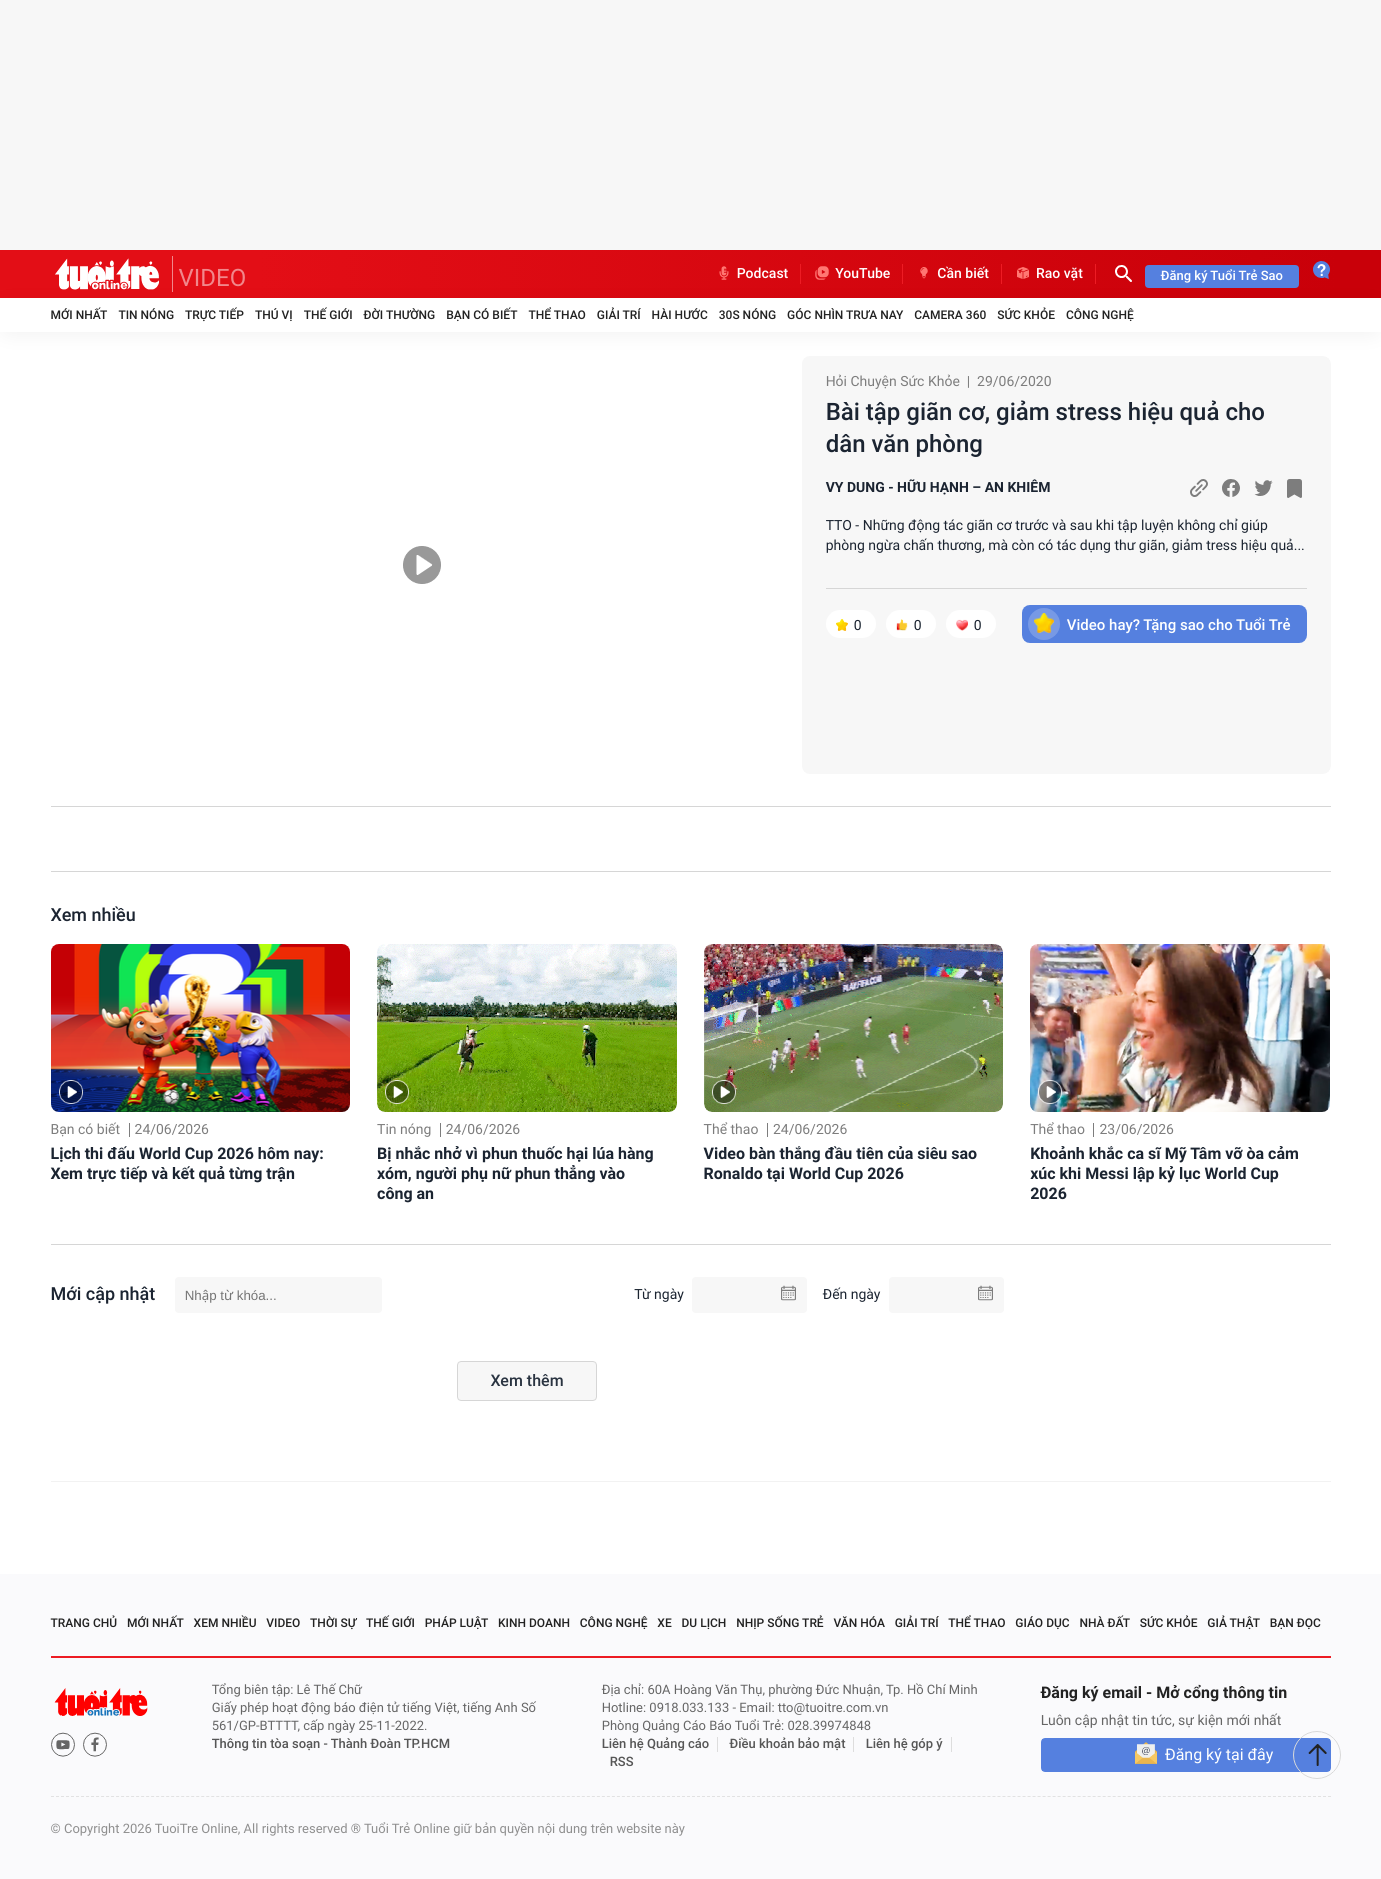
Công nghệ (1100, 315)
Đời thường (400, 315)
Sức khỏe (1026, 315)
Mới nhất (79, 315)
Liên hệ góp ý (904, 1744)
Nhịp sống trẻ (780, 1623)
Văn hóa (859, 1623)
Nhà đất (1104, 1623)
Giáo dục (1042, 1623)
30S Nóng (747, 315)
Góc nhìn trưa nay (845, 315)
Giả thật (1233, 1623)
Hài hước (680, 315)
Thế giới (328, 315)
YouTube (851, 274)
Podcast (752, 274)
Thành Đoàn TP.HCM (390, 1744)
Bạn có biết (481, 315)
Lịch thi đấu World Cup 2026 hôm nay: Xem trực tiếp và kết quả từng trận (187, 1163)
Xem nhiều (93, 915)
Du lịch (704, 1623)
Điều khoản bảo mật (787, 1744)
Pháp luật (457, 1623)
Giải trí (619, 315)
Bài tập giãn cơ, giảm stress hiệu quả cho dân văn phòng (1045, 428)
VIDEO (213, 278)
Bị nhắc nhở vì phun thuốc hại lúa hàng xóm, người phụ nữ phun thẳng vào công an (515, 1173)
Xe (664, 1623)
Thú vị (274, 315)
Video (283, 1623)
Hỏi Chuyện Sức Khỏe (893, 382)
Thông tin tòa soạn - (271, 1744)
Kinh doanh (534, 1623)
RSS (622, 1762)
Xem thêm (526, 1380)
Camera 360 (950, 315)
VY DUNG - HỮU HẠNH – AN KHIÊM (938, 488)
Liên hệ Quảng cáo (656, 1744)
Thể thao (556, 315)
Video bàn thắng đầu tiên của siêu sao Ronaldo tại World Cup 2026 (841, 1163)
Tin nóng (146, 315)
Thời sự (333, 1623)
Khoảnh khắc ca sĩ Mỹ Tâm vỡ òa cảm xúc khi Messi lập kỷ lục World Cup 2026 (1164, 1173)
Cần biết (952, 274)
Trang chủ (84, 1623)
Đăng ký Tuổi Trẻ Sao (1222, 276)
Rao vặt (1048, 274)
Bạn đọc (1295, 1623)
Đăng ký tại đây (1219, 1754)
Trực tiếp (214, 315)
